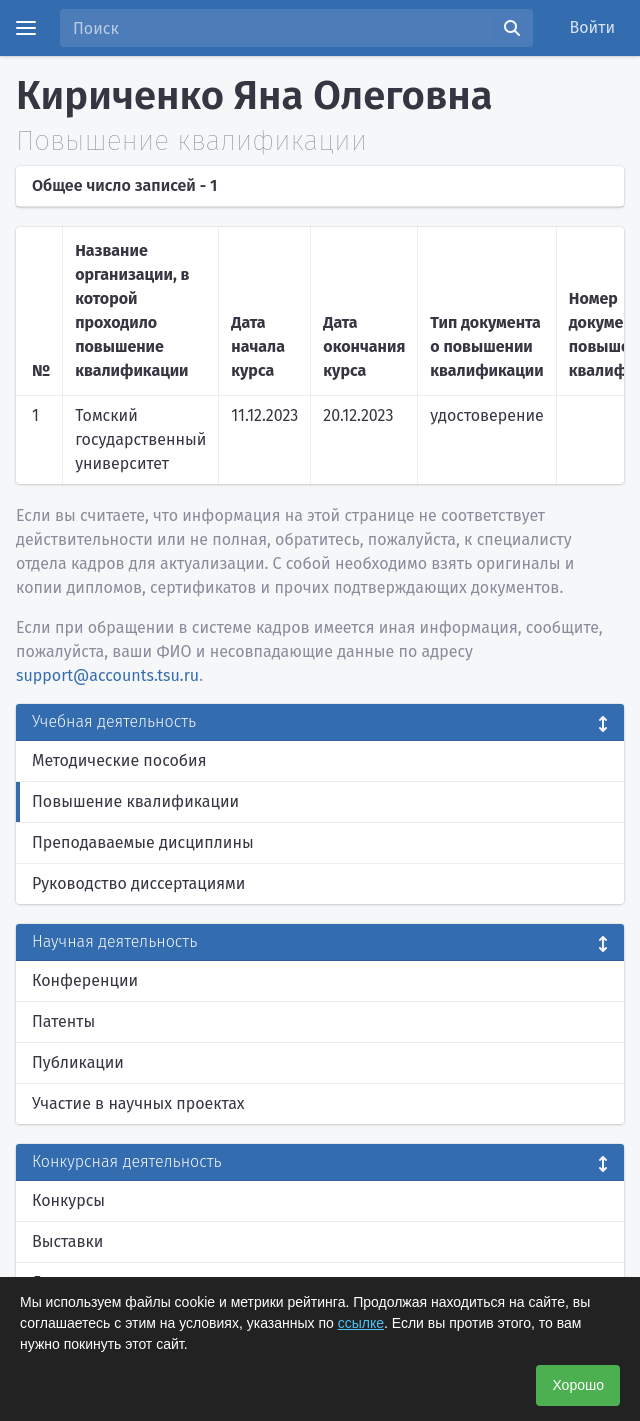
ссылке (361, 1323)
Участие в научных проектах (138, 1103)
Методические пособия (119, 760)
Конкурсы (68, 1200)
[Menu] (26, 28)
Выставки (67, 1241)
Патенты (63, 1021)
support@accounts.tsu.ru (107, 675)
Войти (593, 27)
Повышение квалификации (135, 801)
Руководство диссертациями (138, 883)
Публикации (78, 1062)
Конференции (85, 980)
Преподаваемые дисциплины (143, 842)
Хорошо (578, 1385)
